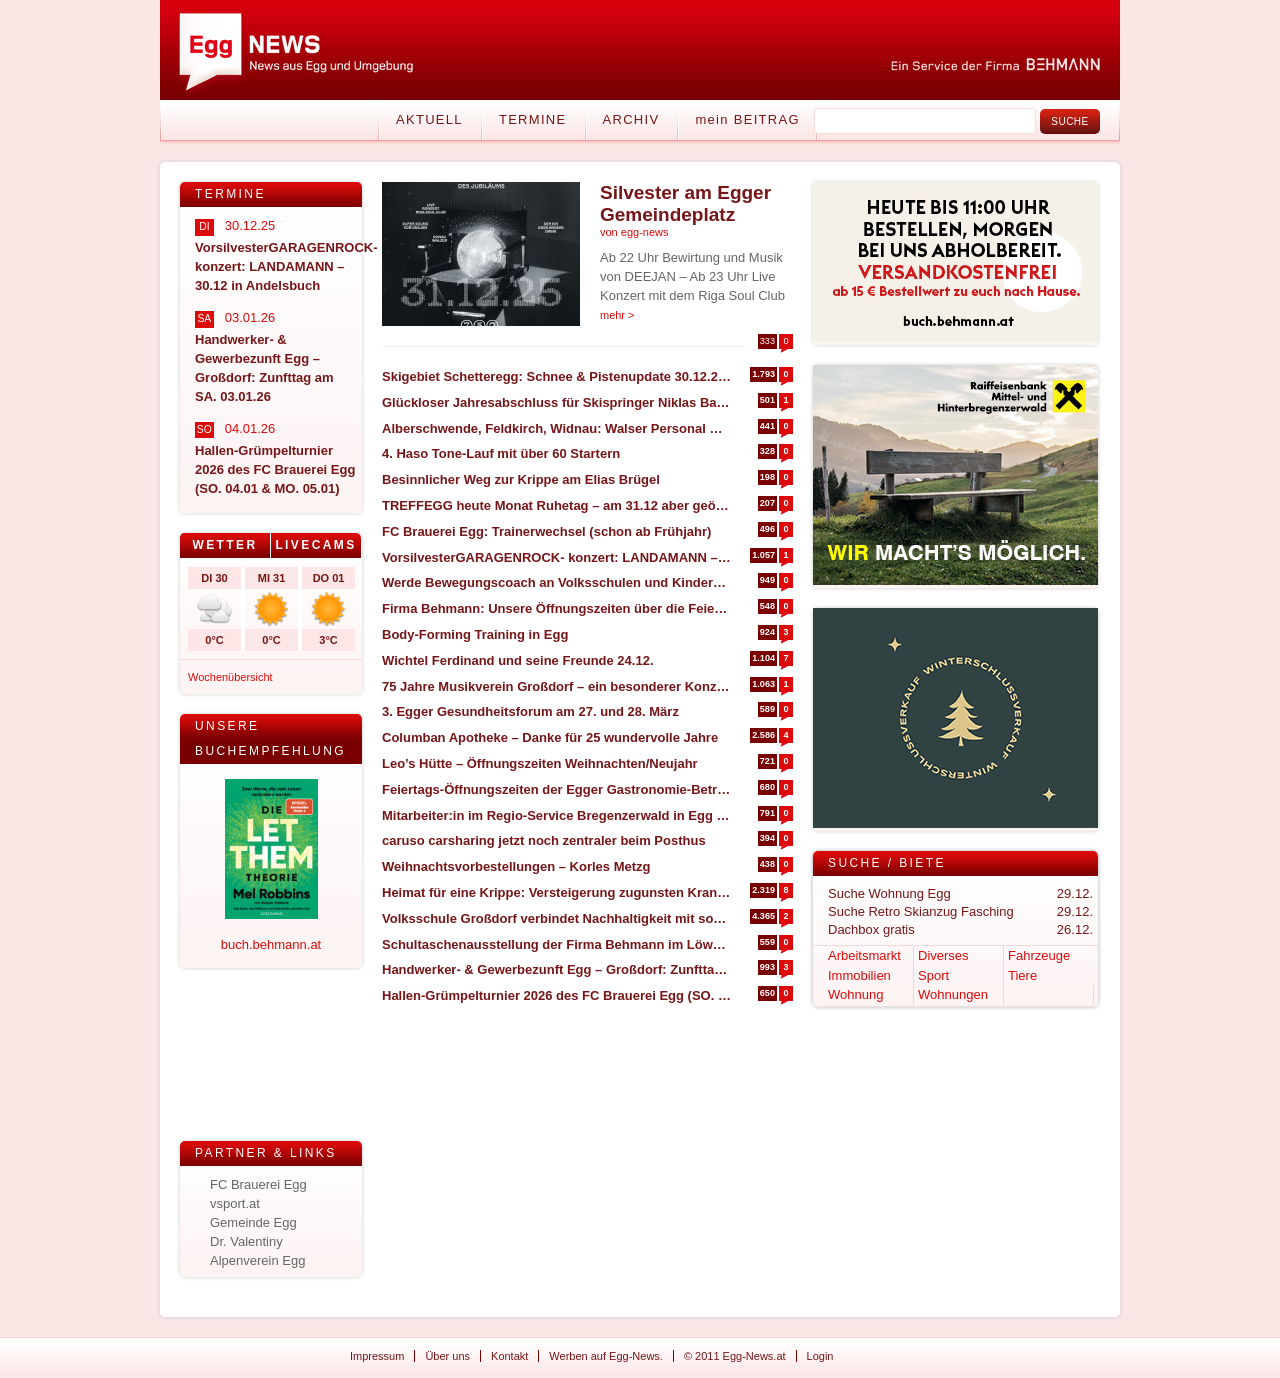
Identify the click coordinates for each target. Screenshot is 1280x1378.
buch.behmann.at (271, 944)
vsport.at (235, 1203)
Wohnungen (953, 994)
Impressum (377, 1356)
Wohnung (855, 994)
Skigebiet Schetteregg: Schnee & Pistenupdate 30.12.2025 (556, 376)
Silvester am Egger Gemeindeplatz (685, 203)
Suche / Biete (887, 863)
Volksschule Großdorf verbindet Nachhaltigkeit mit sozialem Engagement (556, 918)
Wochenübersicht (230, 677)
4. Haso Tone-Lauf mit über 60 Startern (501, 453)
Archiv (631, 119)
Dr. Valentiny (246, 1241)
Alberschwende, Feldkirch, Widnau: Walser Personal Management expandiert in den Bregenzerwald (556, 428)
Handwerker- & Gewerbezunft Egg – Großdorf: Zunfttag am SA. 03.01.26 (556, 969)
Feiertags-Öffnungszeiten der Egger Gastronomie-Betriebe (556, 789)
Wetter (224, 545)
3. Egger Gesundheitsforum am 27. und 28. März (530, 711)
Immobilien (859, 975)
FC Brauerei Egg (258, 1184)
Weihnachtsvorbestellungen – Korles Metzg (516, 866)
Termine (533, 119)
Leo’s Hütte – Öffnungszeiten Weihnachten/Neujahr (540, 763)
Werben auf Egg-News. (606, 1356)
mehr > (617, 315)
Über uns (447, 1356)
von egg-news (634, 232)
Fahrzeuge (1039, 955)
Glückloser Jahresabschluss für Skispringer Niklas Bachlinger (556, 402)
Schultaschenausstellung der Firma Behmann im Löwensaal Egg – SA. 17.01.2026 (556, 944)
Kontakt (509, 1356)
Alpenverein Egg (257, 1260)
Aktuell (429, 119)
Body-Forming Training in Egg (477, 634)
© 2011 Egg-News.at (735, 1356)
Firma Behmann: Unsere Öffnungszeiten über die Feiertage (556, 608)
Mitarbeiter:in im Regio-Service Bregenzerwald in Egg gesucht (556, 815)
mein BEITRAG (747, 119)
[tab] (225, 545)
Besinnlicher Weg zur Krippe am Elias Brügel (521, 479)
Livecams (315, 545)
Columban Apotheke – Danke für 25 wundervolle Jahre (550, 737)
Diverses (943, 955)
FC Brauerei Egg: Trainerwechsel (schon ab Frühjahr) (546, 531)
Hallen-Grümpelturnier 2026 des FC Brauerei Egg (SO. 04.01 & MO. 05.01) (556, 995)
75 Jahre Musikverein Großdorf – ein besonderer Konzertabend (556, 686)
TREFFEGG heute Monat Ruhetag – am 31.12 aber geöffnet (556, 505)
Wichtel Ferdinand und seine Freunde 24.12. (518, 660)
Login (820, 1356)
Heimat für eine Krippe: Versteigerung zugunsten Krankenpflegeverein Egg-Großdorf (556, 892)
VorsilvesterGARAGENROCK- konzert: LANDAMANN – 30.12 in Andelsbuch (556, 557)
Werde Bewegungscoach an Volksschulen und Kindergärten (556, 582)
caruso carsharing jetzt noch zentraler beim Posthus (544, 840)
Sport (933, 975)
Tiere (1022, 975)
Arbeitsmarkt (864, 955)
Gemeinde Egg (253, 1222)
